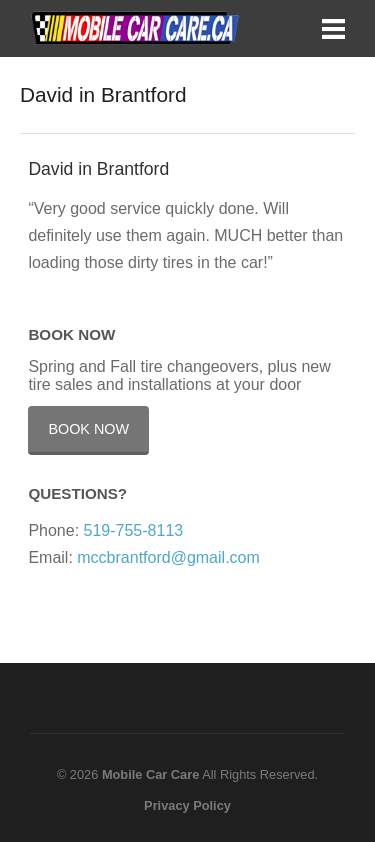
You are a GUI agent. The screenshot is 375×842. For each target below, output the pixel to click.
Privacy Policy (187, 805)
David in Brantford (98, 169)
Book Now (88, 429)
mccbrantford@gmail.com (168, 557)
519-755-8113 (134, 530)
